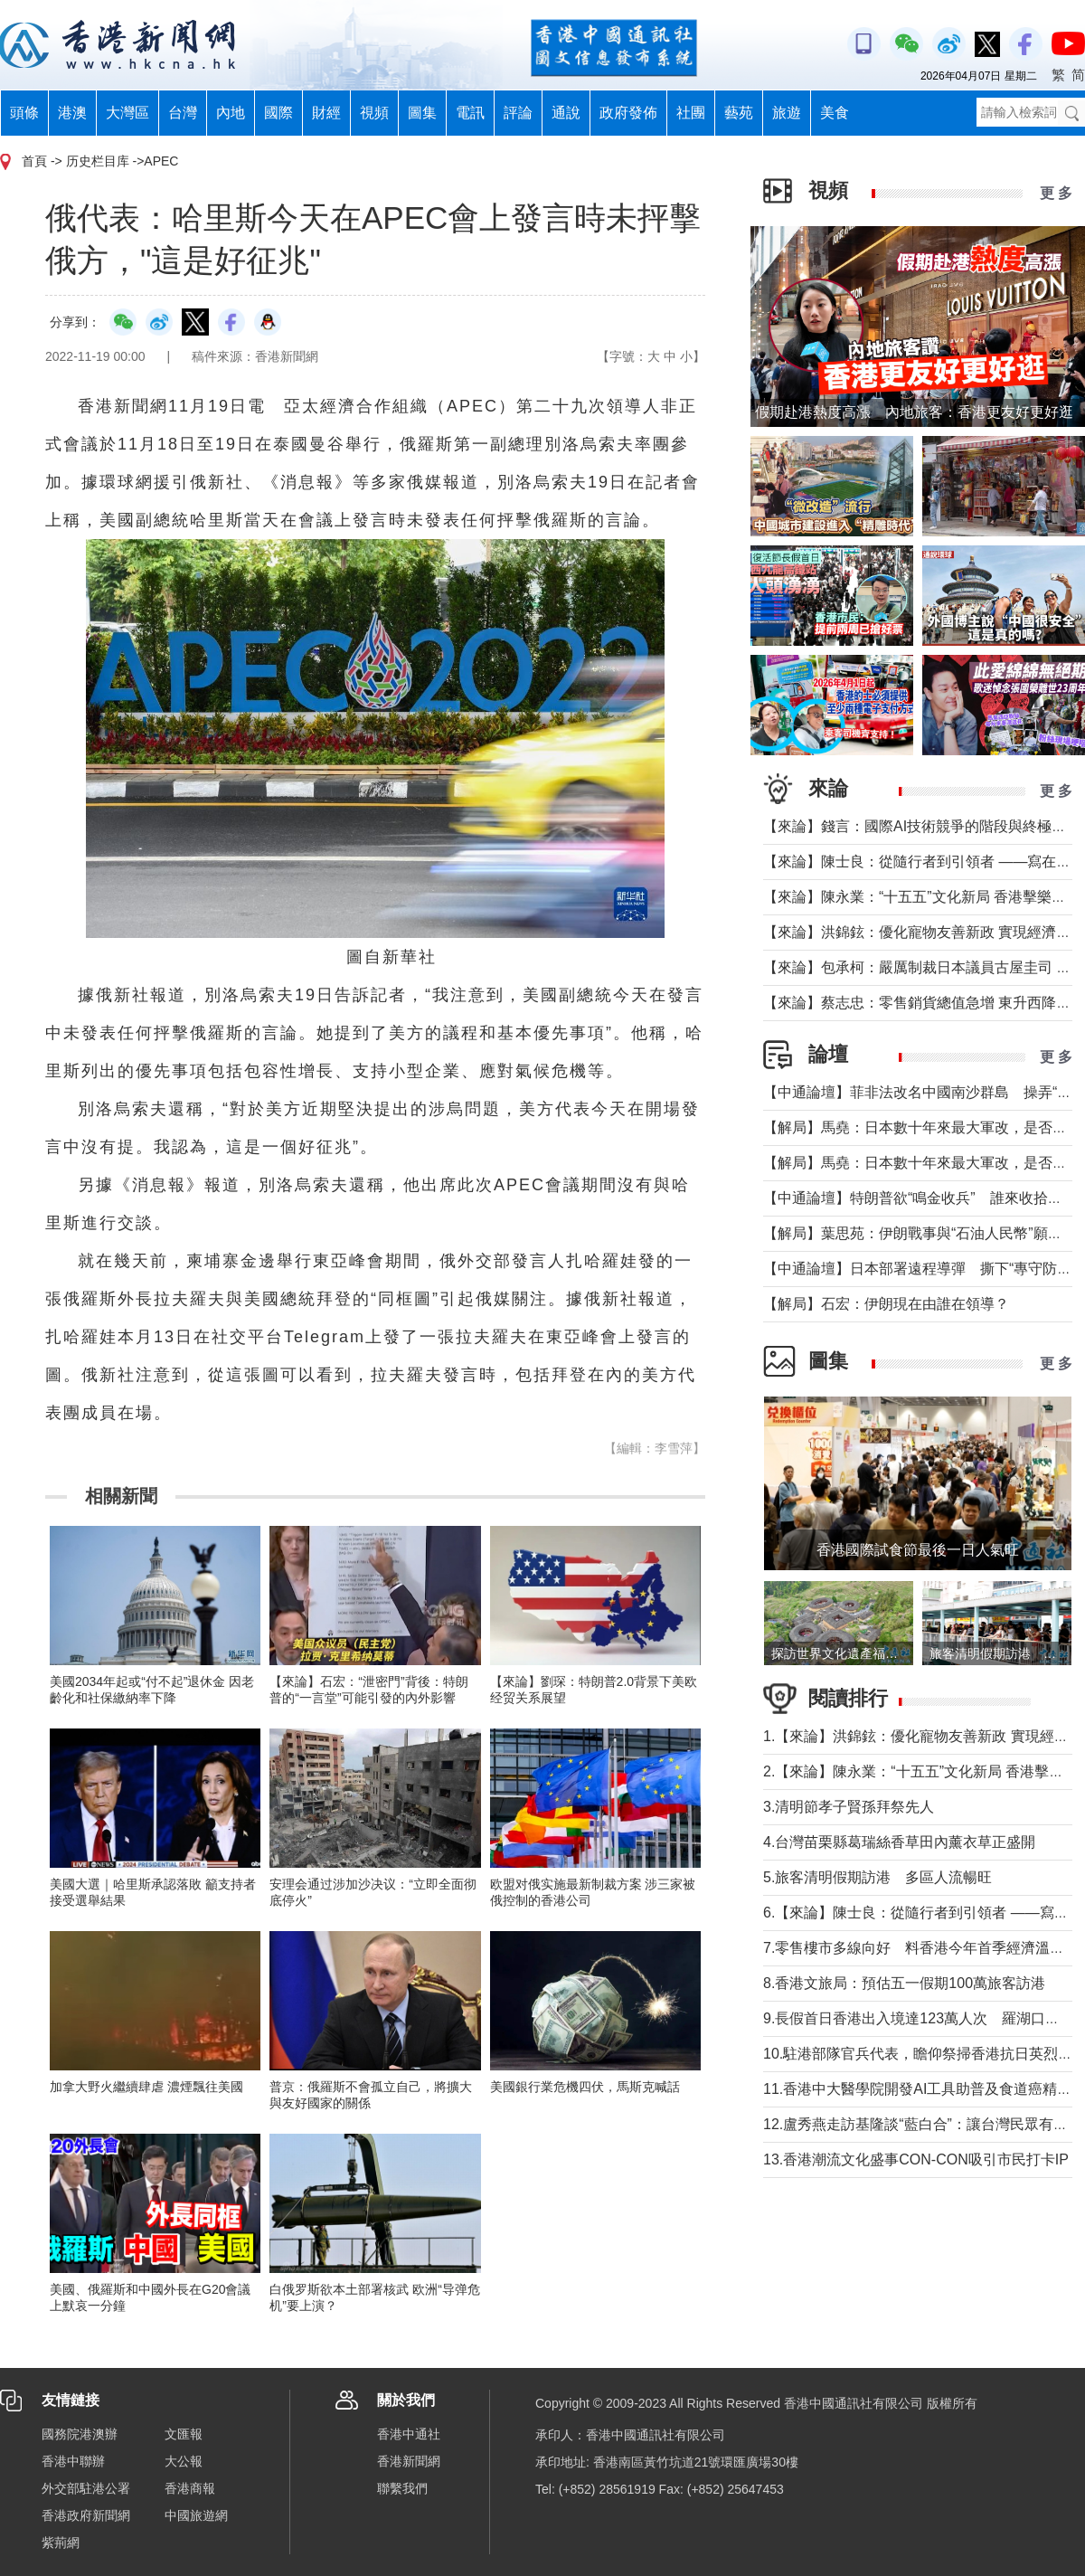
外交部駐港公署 (86, 2488)
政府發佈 (628, 112)
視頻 (374, 112)
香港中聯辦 (73, 2461)
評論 (518, 112)
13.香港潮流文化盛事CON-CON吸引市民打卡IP (916, 2159)
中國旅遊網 (196, 2515)
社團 (690, 112)
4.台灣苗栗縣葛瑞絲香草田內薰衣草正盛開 (899, 1842)
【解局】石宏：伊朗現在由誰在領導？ (886, 1304)
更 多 (1056, 193)
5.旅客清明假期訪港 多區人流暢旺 (877, 1877)
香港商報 (190, 2488)
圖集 (422, 112)
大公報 (184, 2461)
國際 (278, 112)
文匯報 (184, 2434)
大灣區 (127, 112)
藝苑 (738, 112)
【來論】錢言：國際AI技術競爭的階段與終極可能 (921, 826)
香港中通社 (408, 2434)
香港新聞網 (408, 2461)
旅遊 (786, 112)
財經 (326, 112)
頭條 (24, 112)
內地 (230, 112)
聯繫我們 (402, 2488)
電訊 (470, 112)
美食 (834, 112)
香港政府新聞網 (86, 2515)
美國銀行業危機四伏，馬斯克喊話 (585, 2086)
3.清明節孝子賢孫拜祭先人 (848, 1806)
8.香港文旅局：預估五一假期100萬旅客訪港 (904, 1983)
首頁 (34, 161)
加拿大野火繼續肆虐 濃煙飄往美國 (146, 2086)
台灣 (182, 112)
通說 (566, 112)
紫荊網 (61, 2542)
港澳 (72, 112)
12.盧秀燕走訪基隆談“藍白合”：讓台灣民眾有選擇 (922, 2124)
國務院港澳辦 (80, 2434)
